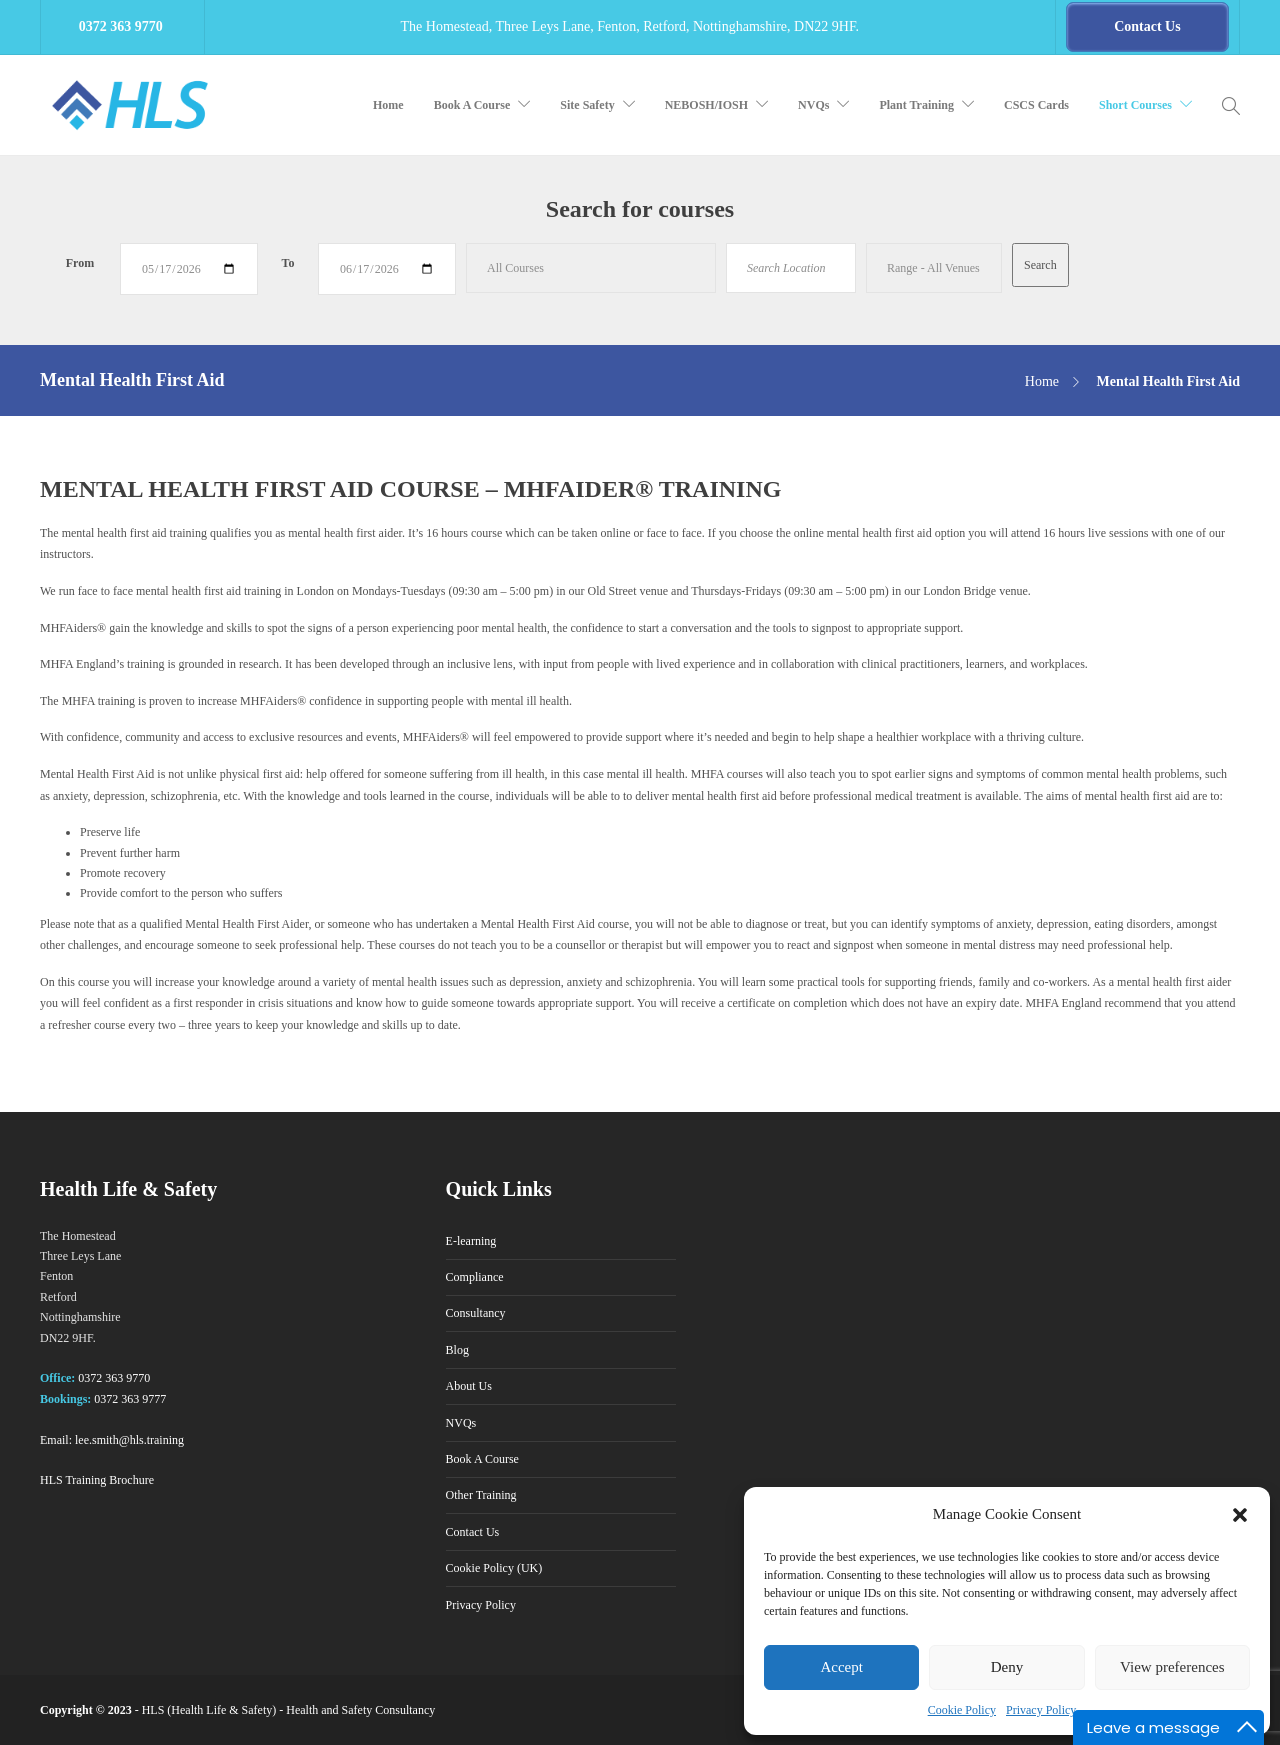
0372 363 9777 (130, 1399)
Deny (1007, 1667)
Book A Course (472, 105)
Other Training (481, 1495)
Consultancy (476, 1313)
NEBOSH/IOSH (706, 105)
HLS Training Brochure (97, 1480)
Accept (841, 1667)
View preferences (1172, 1667)
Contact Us (473, 1532)
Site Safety (587, 105)
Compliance (475, 1277)
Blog (457, 1350)
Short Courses (1135, 105)
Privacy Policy (1041, 1710)
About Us (469, 1386)
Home (388, 105)
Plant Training (916, 105)
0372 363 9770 (114, 1378)
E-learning (471, 1241)
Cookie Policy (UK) (494, 1568)
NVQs (813, 105)
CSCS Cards (1036, 105)
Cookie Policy (962, 1710)
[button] (1240, 1515)
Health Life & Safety (221, 1710)
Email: (56, 1440)
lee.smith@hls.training (129, 1440)
